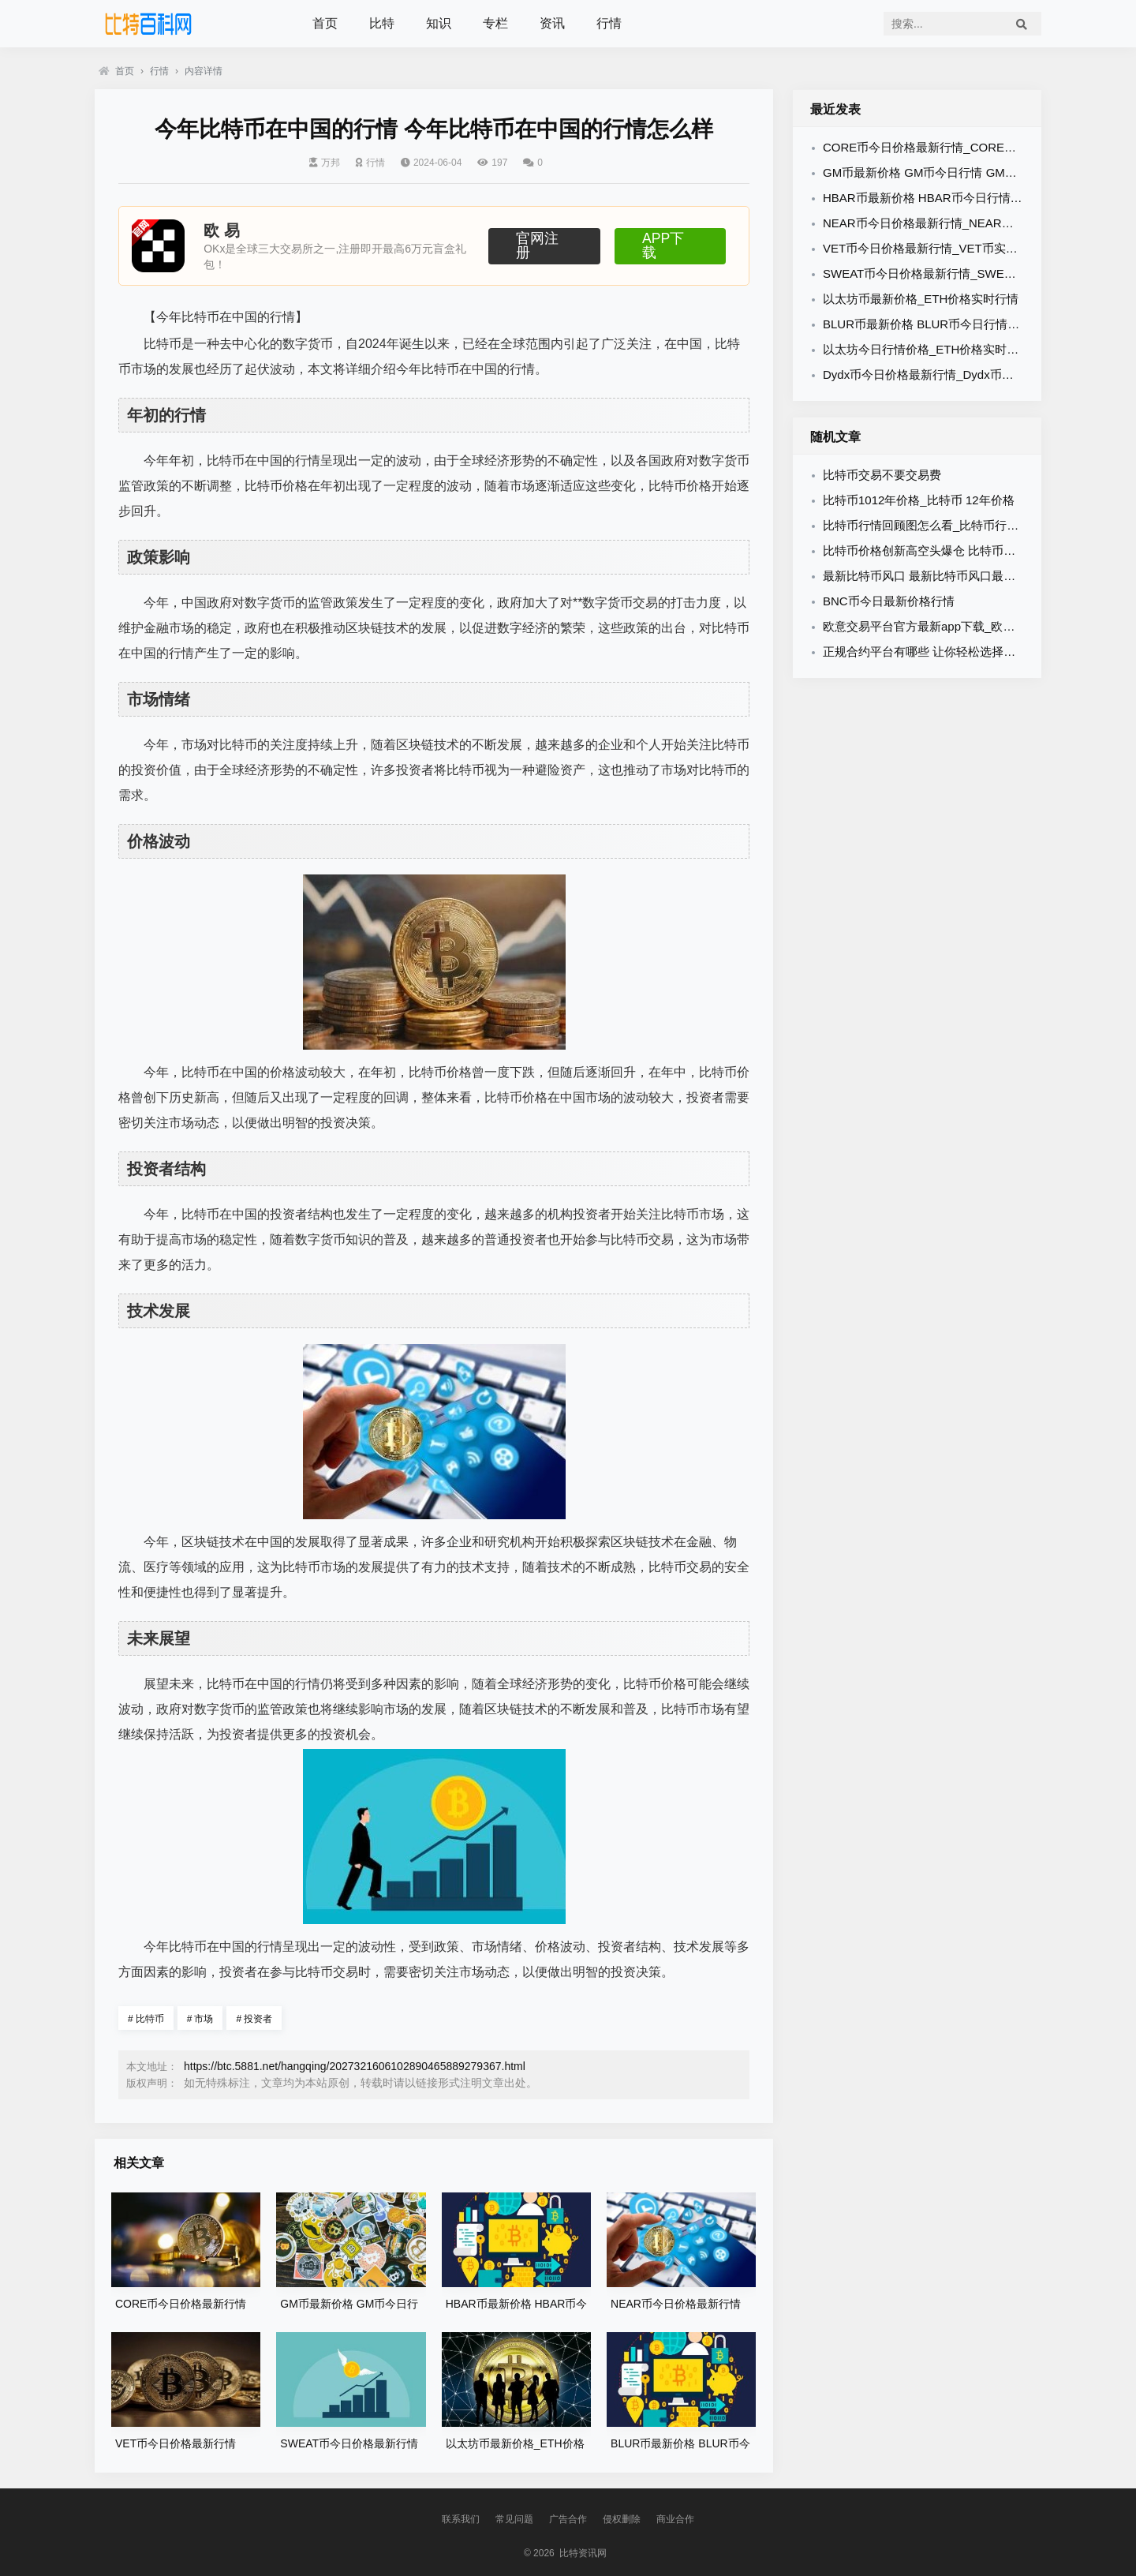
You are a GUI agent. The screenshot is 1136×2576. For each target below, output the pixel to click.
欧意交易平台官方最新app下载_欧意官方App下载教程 (965, 626)
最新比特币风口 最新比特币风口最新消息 (931, 575)
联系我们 (461, 2519)
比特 (381, 23)
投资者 (254, 2018)
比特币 (146, 2018)
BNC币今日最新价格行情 (889, 601)
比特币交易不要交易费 (882, 474)
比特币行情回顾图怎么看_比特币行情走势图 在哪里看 (964, 525)
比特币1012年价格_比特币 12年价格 (919, 500)
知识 (438, 23)
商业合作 (675, 2519)
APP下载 (670, 245)
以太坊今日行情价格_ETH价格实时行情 (926, 349)
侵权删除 (622, 2519)
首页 (325, 23)
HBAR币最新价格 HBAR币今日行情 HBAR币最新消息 (964, 197)
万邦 (324, 162)
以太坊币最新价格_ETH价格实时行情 (920, 298)
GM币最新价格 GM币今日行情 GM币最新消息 (943, 172)
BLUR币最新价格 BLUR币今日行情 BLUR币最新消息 (962, 324)
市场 (200, 2018)
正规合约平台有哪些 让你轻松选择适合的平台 (943, 651)
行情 (609, 23)
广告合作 (568, 2519)
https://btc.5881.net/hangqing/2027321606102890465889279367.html (354, 2066)
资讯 (552, 23)
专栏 (495, 23)
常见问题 (514, 2519)
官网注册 (544, 245)
